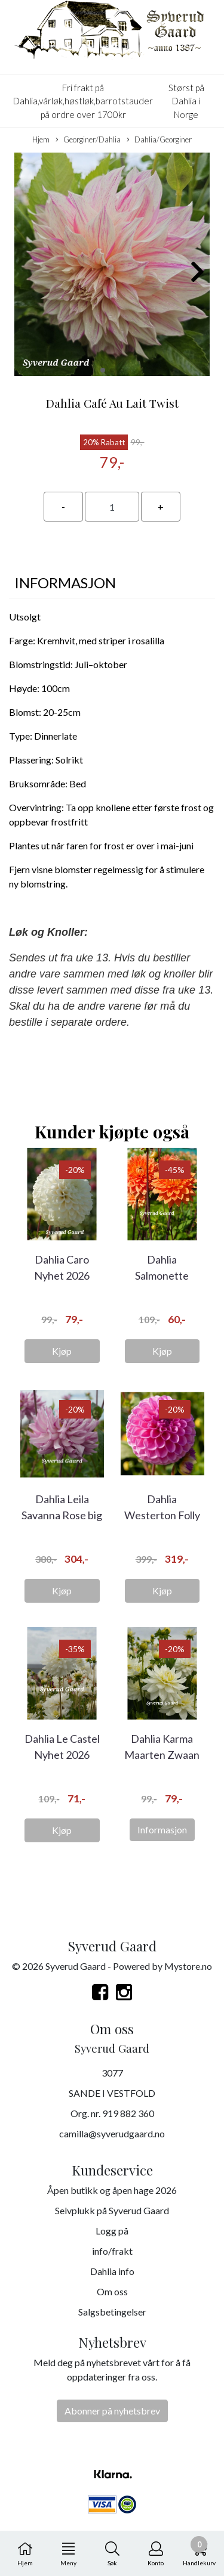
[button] (102, 370)
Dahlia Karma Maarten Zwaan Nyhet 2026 (162, 1754)
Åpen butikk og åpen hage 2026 (112, 2190)
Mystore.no (188, 1966)
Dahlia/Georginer (159, 140)
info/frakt (112, 2251)
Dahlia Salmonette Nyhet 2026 (162, 1275)
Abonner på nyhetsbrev (112, 2410)
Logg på (112, 2230)
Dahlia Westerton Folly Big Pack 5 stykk (162, 1515)
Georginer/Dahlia (88, 140)
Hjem (41, 139)
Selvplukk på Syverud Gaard (112, 2210)
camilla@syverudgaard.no (112, 2133)
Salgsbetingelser (112, 2311)
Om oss (112, 2291)
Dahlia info (112, 2271)
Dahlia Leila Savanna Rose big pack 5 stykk (62, 1515)
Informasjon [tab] (65, 582)
